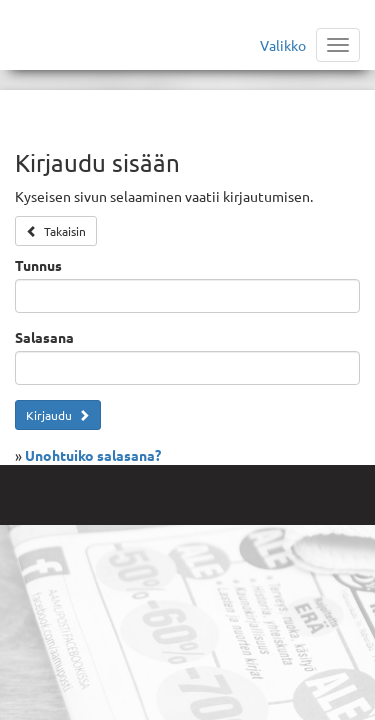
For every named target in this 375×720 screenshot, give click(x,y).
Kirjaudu (58, 415)
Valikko (283, 45)
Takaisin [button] (56, 231)
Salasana (44, 337)
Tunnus (38, 265)
